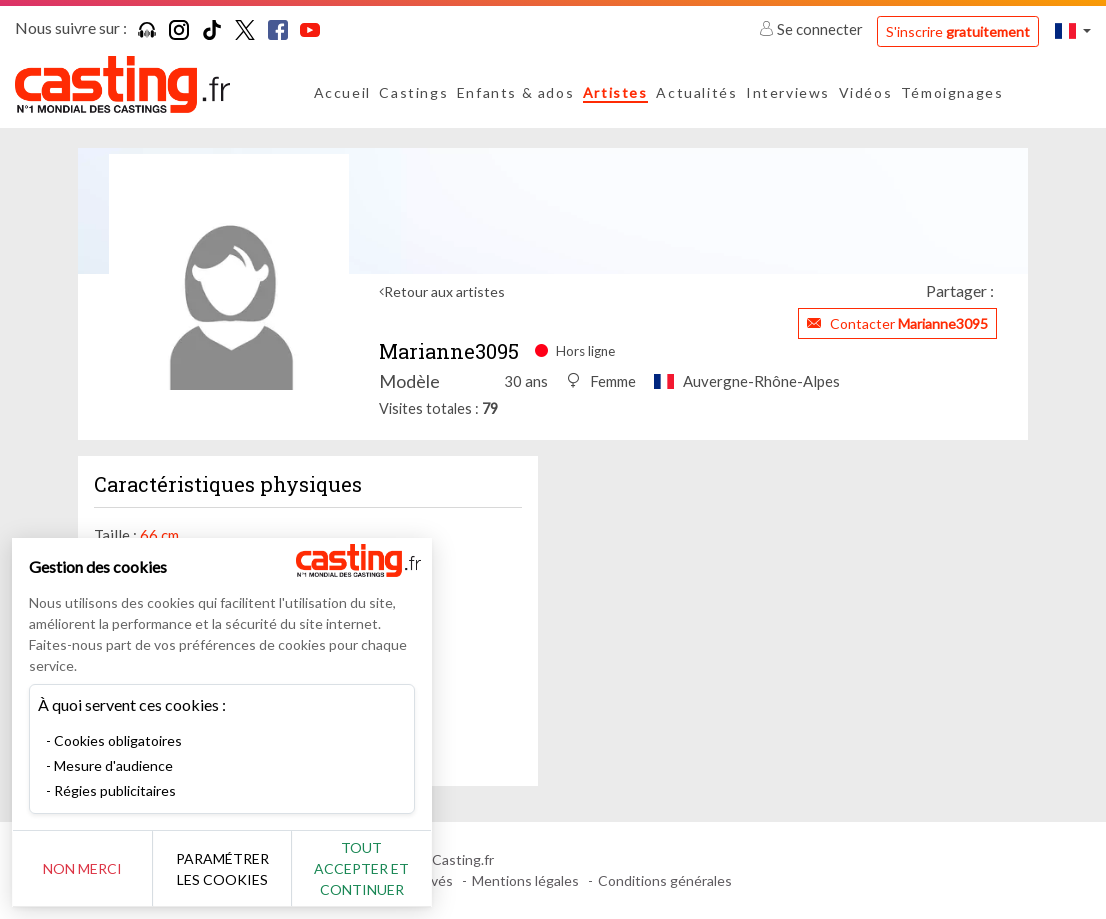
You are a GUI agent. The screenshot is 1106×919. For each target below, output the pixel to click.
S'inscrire (958, 31)
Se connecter (812, 29)
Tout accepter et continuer (361, 868)
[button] (1073, 30)
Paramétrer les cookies (222, 869)
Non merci (82, 868)
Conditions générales (665, 880)
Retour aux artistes (444, 291)
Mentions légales (525, 880)
